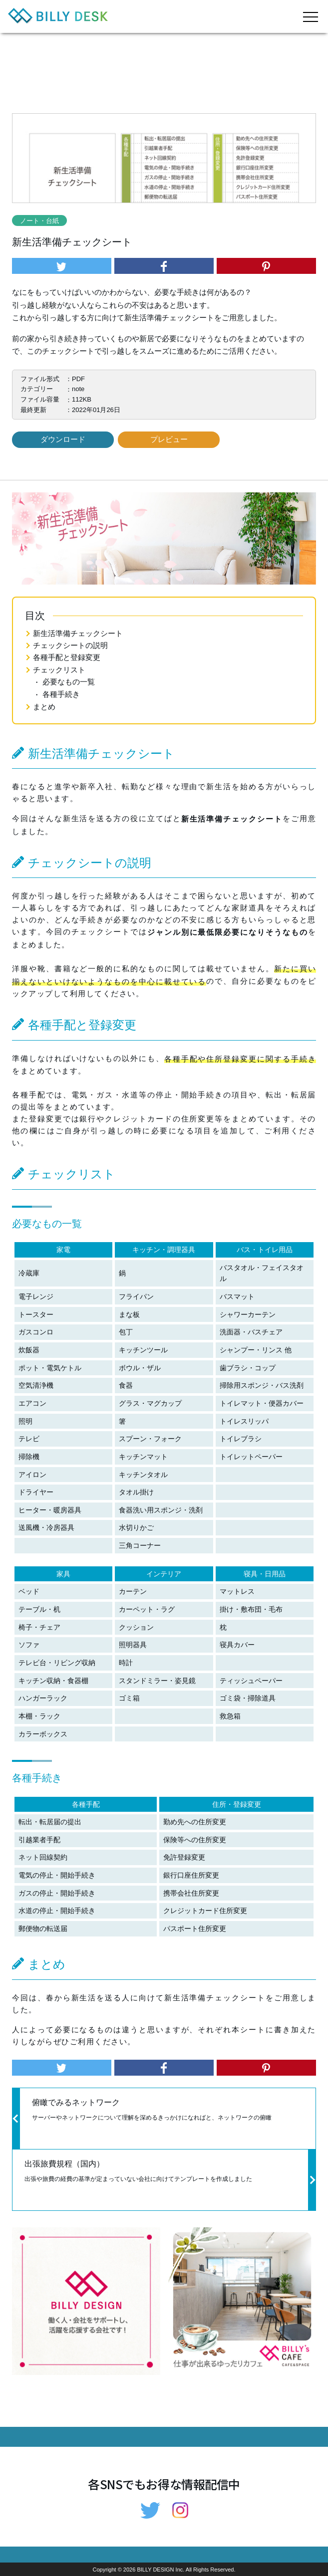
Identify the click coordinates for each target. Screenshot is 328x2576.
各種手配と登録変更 (66, 657)
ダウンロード (62, 439)
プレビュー (169, 439)
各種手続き (61, 694)
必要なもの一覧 (68, 681)
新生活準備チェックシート (78, 633)
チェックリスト (59, 669)
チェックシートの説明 (70, 645)
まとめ (44, 706)
